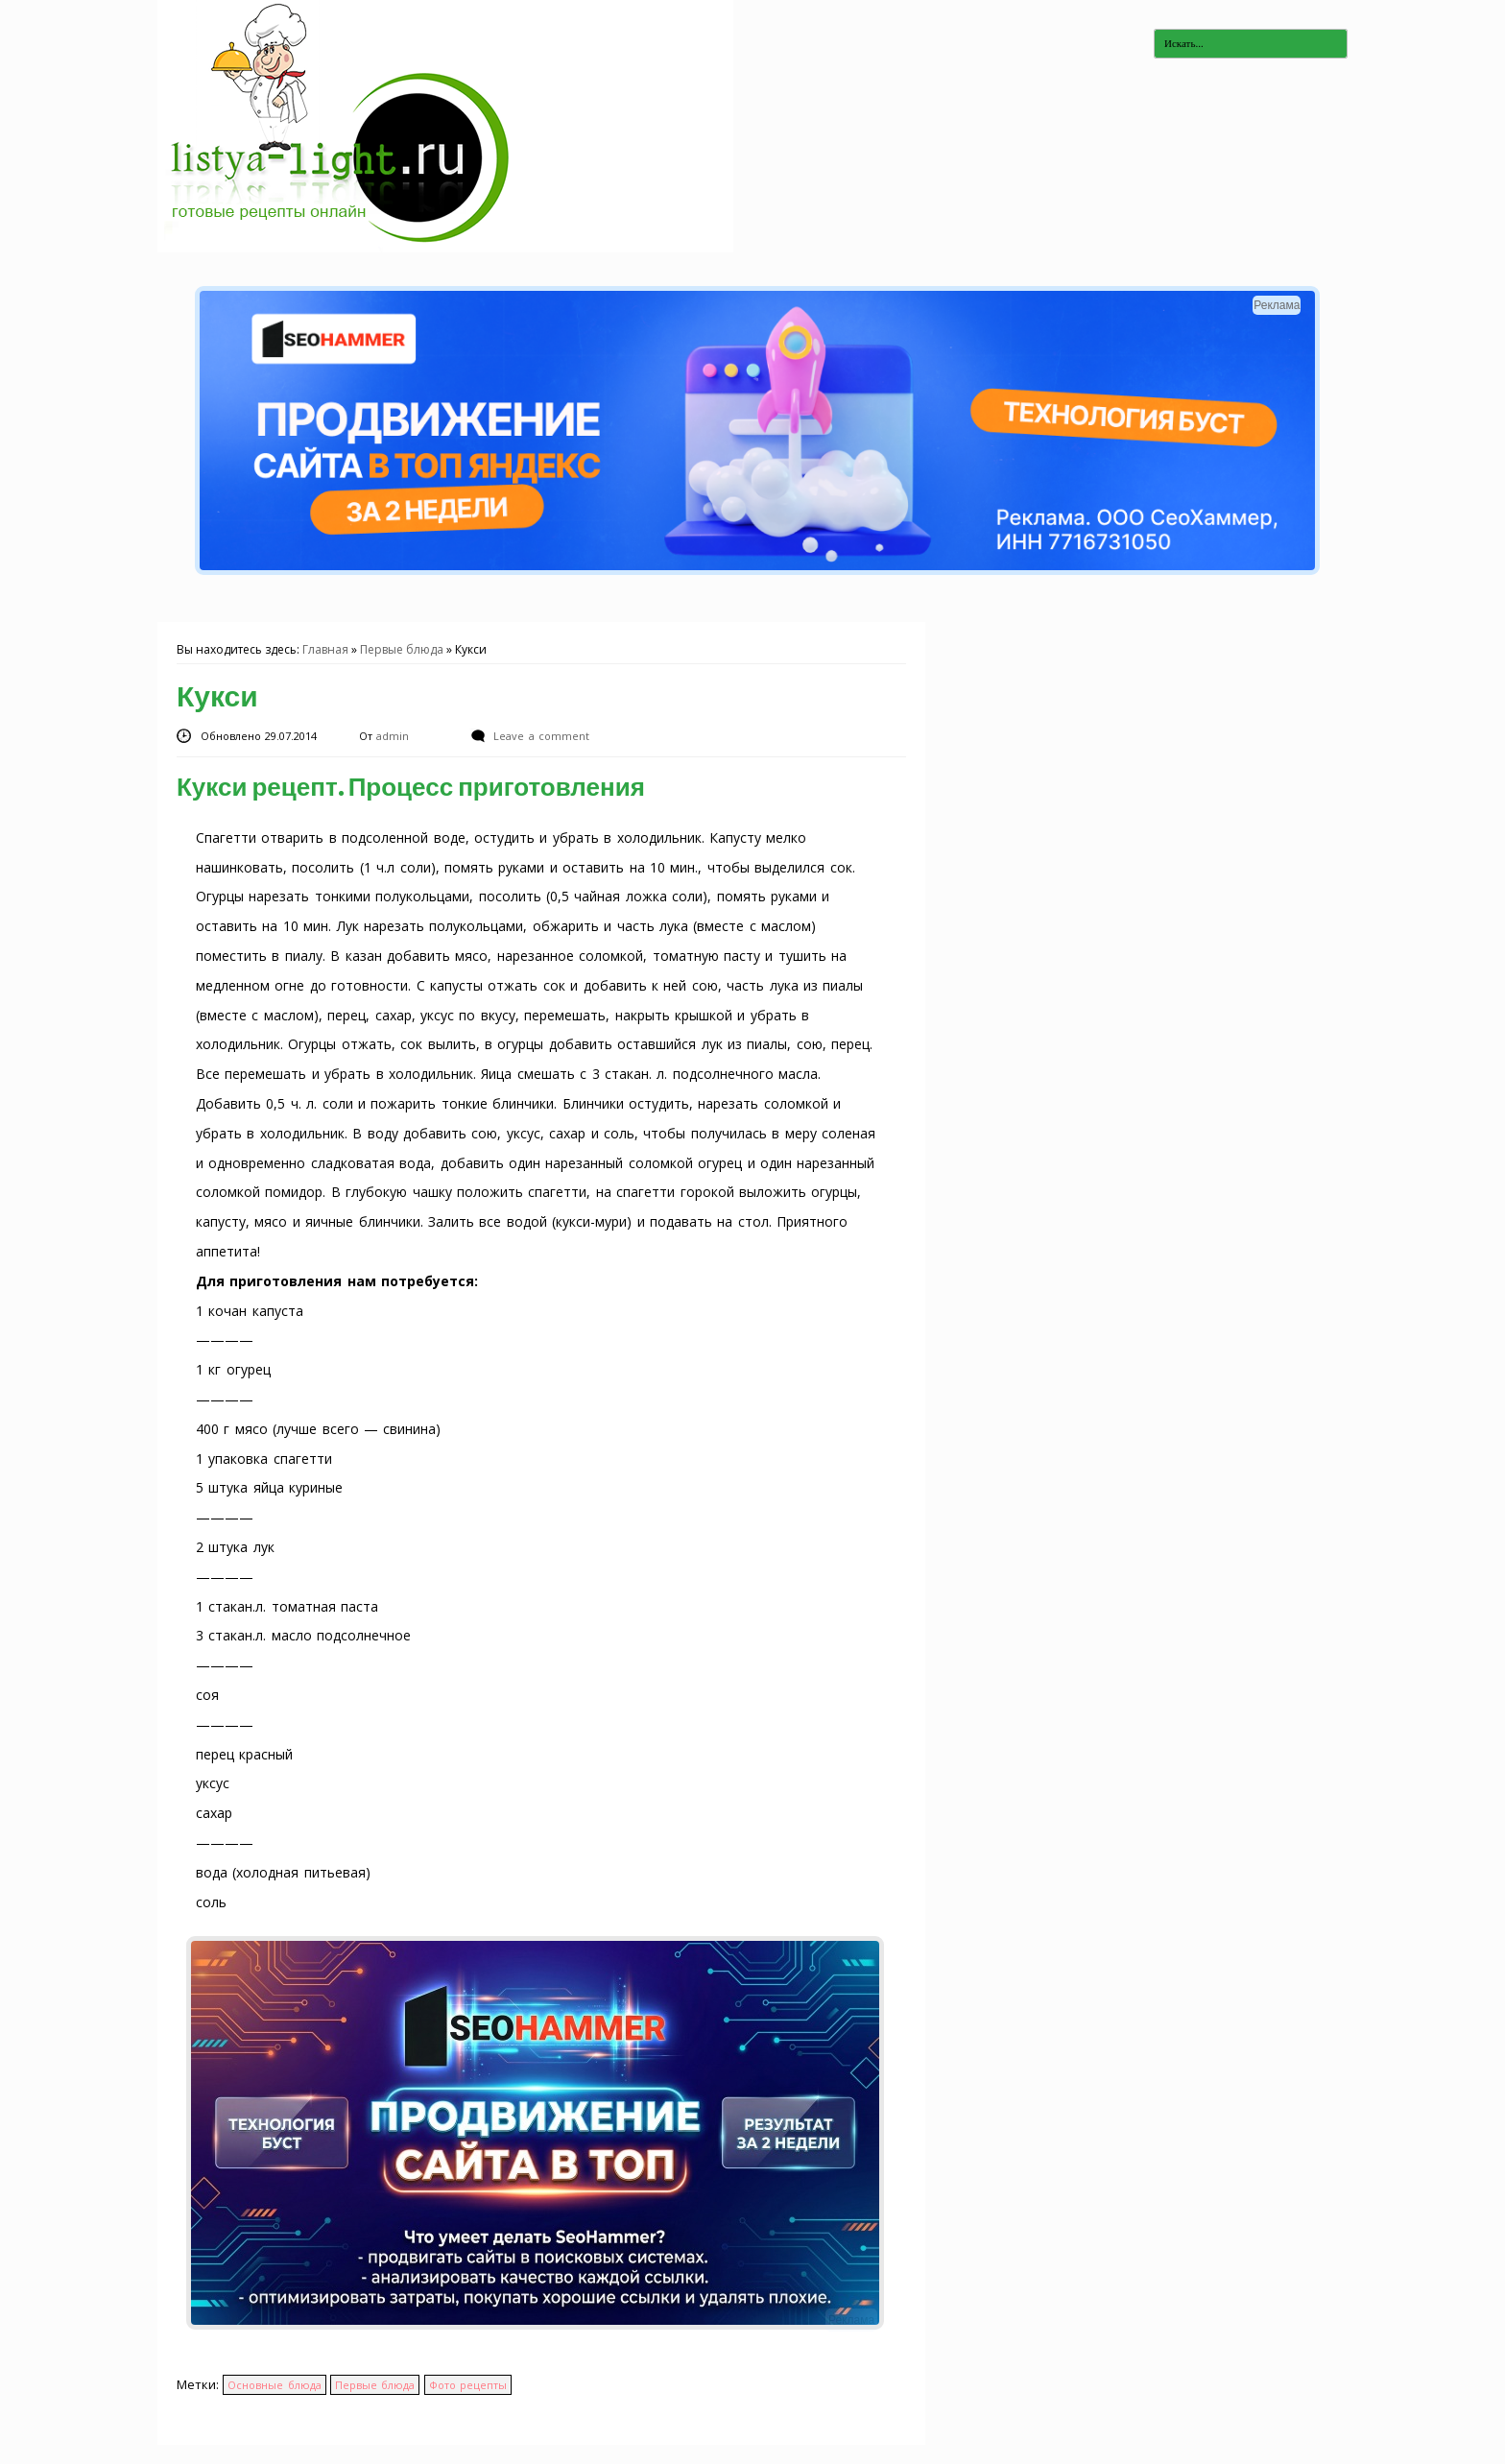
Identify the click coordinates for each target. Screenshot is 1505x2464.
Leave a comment (540, 736)
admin (394, 736)
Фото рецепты (468, 2385)
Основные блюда (274, 2385)
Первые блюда (401, 649)
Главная (325, 649)
